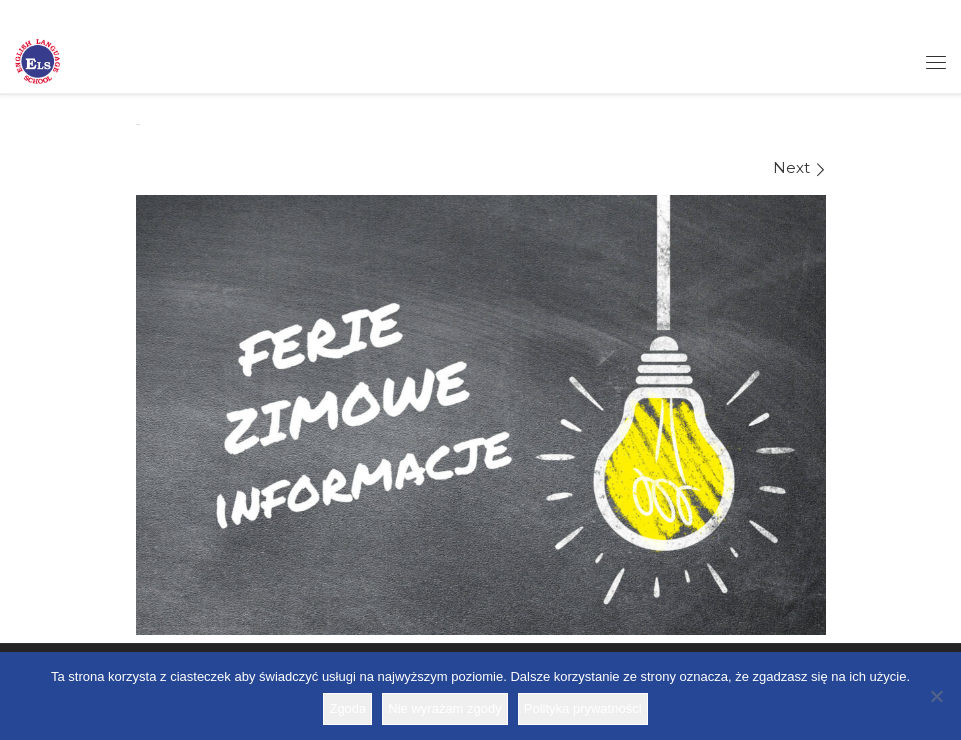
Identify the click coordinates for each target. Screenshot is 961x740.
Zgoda (347, 708)
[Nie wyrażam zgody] (936, 696)
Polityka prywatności (583, 708)
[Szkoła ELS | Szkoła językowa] (37, 60)
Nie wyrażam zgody (444, 708)
